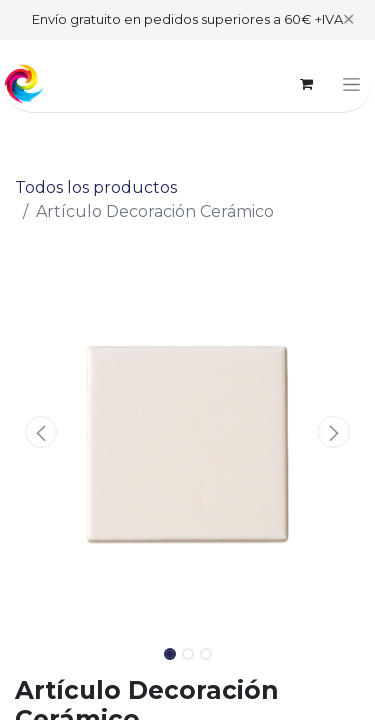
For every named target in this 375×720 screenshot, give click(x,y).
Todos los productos (96, 187)
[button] (41, 432)
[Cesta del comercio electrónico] (306, 84)
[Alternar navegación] (351, 84)
